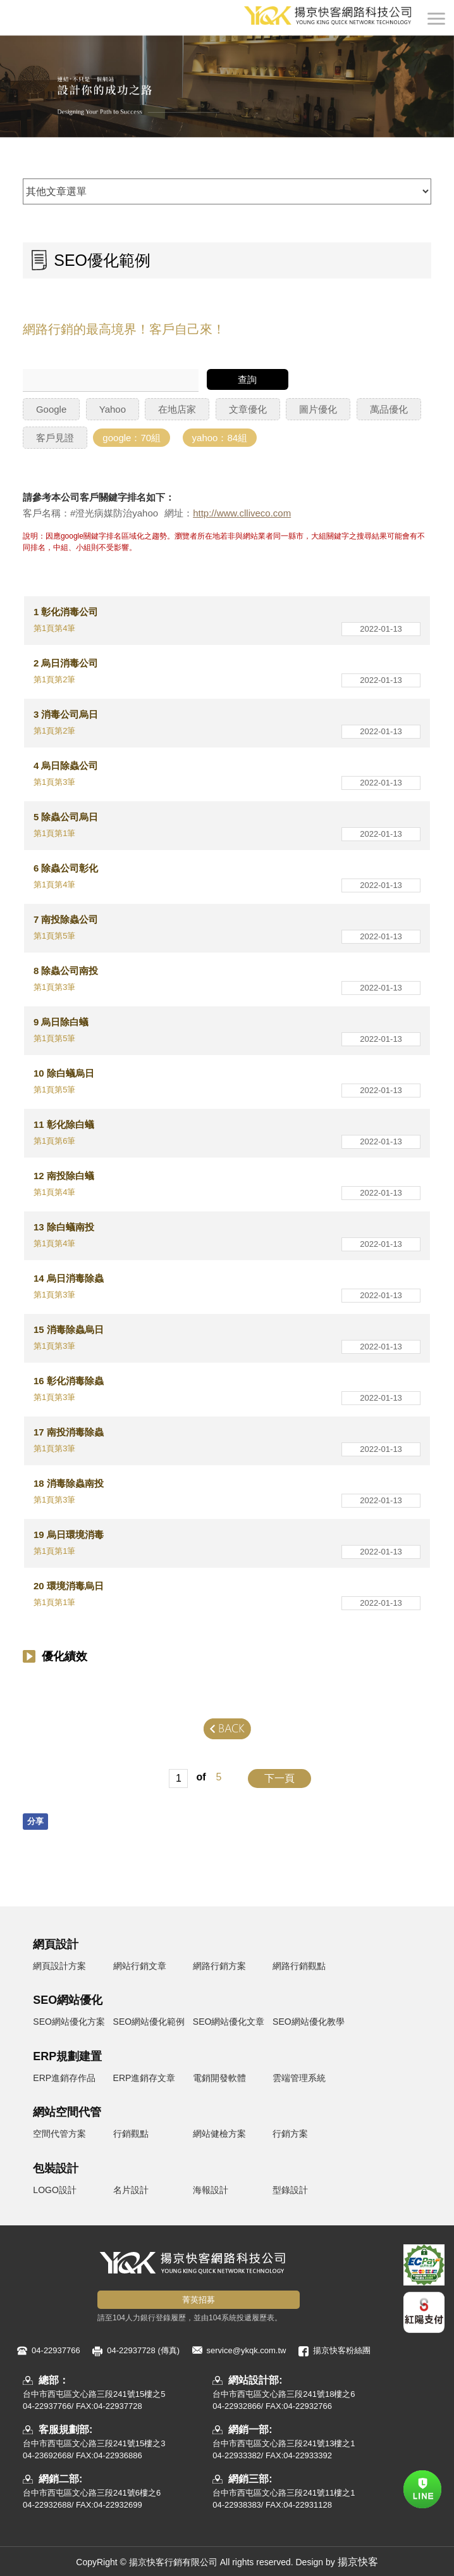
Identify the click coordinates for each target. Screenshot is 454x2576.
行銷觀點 (131, 2134)
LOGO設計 (54, 2190)
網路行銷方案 (219, 1966)
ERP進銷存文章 (144, 2078)
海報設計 (210, 2190)
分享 (35, 1821)
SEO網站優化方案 (69, 2021)
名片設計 (131, 2190)
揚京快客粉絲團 (342, 2350)
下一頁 (279, 1778)
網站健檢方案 (219, 2134)
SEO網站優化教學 (309, 2021)
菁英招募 (198, 2299)
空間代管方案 (59, 2134)
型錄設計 (290, 2190)
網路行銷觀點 (299, 1966)
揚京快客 (358, 2561)
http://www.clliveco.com (242, 513)
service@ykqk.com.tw (246, 2350)
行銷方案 (290, 2134)
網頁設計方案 (59, 1966)
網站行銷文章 (139, 1966)
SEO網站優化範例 (149, 2021)
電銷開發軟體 (219, 2078)
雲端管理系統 (299, 2078)
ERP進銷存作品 (64, 2078)
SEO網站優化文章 (229, 2021)
